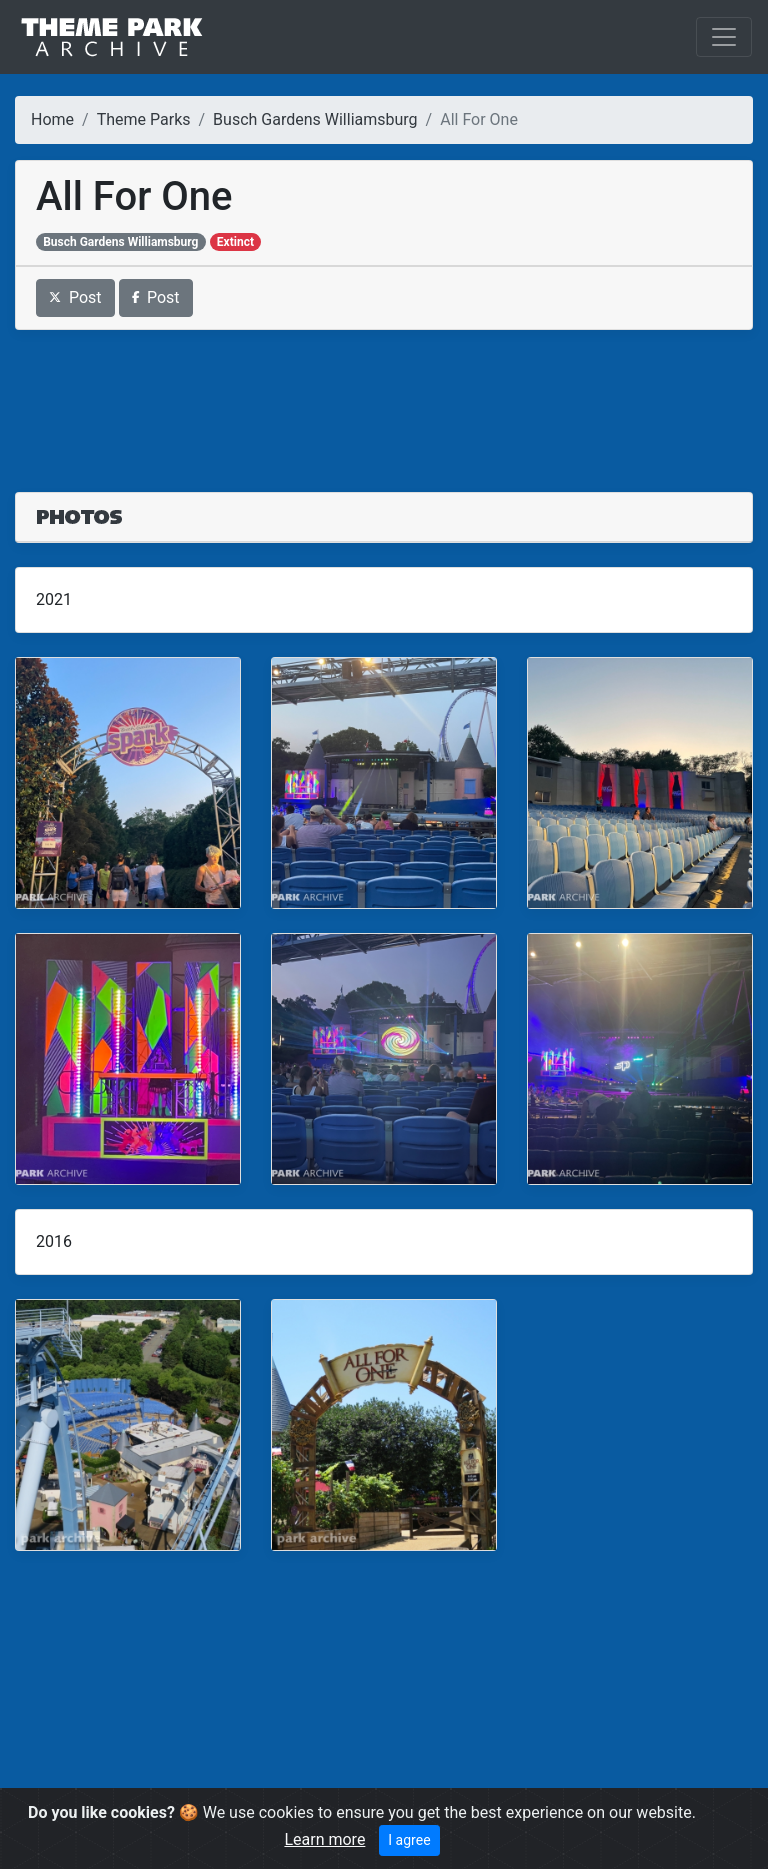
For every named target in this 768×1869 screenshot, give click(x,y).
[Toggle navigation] (724, 37)
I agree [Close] (409, 1840)
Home (52, 119)
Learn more (324, 1839)
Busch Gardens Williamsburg (315, 119)
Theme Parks (144, 119)
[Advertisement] (384, 399)
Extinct (235, 242)
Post (75, 297)
